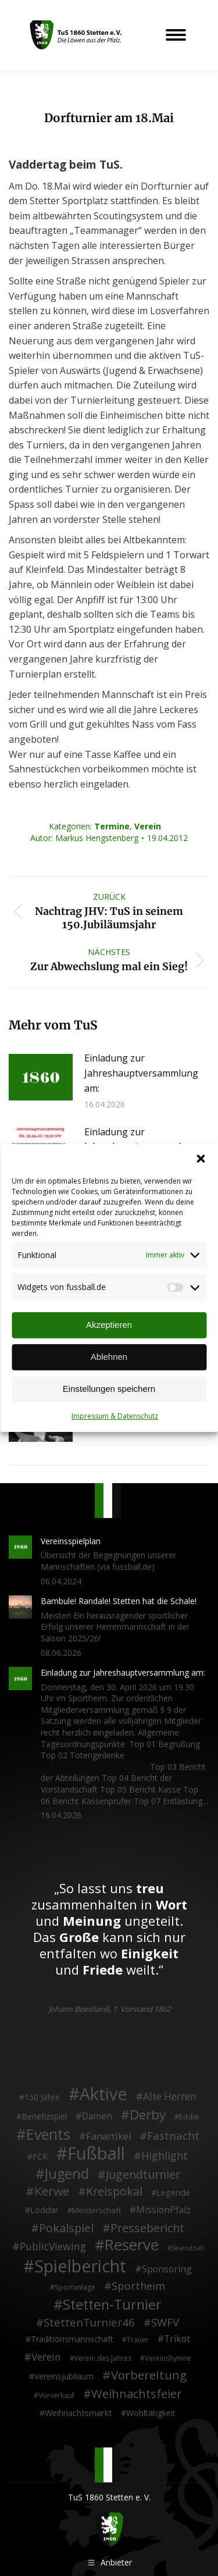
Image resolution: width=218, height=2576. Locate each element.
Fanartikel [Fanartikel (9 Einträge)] (108, 2137)
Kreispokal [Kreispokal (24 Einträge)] (114, 2191)
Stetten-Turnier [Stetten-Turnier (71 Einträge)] (112, 2305)
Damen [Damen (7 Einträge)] (97, 2116)
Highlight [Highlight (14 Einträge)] (164, 2156)
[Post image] (41, 1077)
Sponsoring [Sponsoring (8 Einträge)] (167, 2269)
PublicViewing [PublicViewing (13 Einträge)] (53, 2247)
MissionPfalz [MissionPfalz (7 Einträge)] (163, 2210)
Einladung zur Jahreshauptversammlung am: (141, 1073)
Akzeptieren (109, 1325)
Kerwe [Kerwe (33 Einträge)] (51, 2191)
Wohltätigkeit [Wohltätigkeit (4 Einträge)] (151, 2412)
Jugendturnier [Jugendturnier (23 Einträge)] (143, 2174)
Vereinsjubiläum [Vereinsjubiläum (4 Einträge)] (64, 2376)
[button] (200, 1158)
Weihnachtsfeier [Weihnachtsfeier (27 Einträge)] (136, 2394)
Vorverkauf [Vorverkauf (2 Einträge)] (56, 2395)
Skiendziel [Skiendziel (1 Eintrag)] (187, 2248)
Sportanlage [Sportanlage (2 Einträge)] (75, 2287)
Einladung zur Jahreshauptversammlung (141, 1139)
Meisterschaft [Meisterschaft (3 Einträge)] (96, 2210)
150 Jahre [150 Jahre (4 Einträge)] (42, 2097)
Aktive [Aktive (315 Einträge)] (103, 2094)
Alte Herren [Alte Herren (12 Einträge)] (169, 2097)
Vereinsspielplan (71, 1541)
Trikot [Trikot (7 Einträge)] (177, 2339)
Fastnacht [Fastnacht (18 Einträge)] (173, 2136)
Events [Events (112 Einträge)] (48, 2134)
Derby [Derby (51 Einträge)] (148, 2115)
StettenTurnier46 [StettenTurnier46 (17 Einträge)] (89, 2322)
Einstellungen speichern (109, 1389)
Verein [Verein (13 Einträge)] (46, 2357)
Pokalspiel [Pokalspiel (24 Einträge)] (66, 2228)
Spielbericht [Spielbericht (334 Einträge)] (80, 2266)
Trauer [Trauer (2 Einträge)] (138, 2340)
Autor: (84, 837)
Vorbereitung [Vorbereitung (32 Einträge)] (149, 2375)
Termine (112, 826)
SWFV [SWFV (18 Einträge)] (165, 2322)
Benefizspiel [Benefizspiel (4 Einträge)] (44, 2116)
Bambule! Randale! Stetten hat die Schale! (118, 1600)
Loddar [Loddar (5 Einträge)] (44, 2209)
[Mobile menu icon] (176, 34)
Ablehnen (109, 1357)
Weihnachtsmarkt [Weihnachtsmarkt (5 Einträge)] (78, 2412)
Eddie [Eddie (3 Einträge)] (189, 2116)
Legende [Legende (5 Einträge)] (173, 2192)
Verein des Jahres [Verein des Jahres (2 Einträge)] (102, 2358)
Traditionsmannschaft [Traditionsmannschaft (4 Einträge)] (72, 2339)
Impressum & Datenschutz (115, 1416)
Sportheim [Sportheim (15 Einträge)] (138, 2286)
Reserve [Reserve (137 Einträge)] (132, 2245)
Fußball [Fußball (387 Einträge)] (96, 2154)
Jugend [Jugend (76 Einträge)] (67, 2174)
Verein (147, 826)
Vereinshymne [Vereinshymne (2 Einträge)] (168, 2358)
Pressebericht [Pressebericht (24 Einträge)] (147, 2228)
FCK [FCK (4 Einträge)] (40, 2156)
